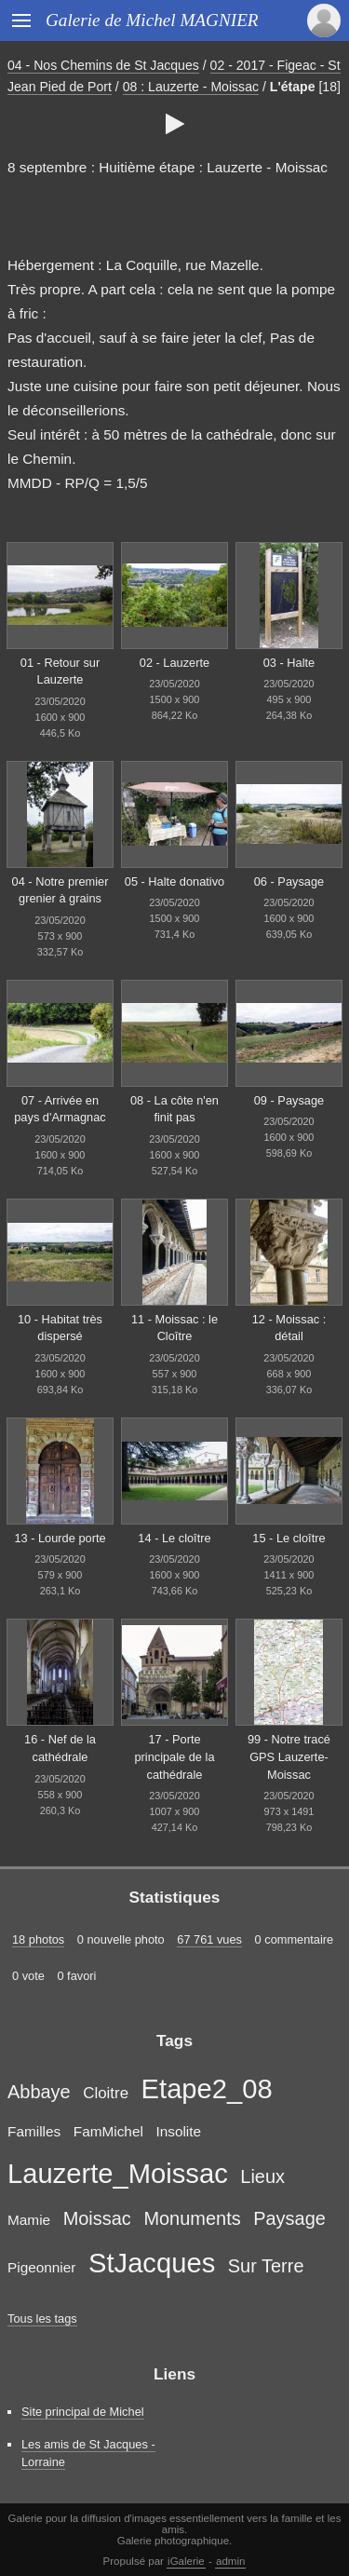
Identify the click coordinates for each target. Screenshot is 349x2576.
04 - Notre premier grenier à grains (60, 890)
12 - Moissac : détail (289, 1328)
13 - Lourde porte (59, 1538)
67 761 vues (209, 1939)
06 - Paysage (289, 881)
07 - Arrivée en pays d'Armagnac (59, 1109)
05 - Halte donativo (174, 881)
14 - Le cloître (174, 1538)
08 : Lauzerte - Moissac (191, 86)
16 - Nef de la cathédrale (60, 1748)
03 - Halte (289, 663)
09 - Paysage (289, 1100)
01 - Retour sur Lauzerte (60, 671)
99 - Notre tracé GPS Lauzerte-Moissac (289, 1756)
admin (230, 2561)
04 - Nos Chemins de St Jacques (103, 65)
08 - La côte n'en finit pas (174, 1109)
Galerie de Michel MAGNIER (152, 20)
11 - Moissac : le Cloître (174, 1328)
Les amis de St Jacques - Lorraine (88, 2453)
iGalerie (186, 2561)
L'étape (292, 86)
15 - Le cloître (288, 1538)
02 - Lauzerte (174, 663)
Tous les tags (42, 2318)
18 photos (38, 1939)
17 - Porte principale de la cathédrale (174, 1756)
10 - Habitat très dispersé (60, 1328)
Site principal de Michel (82, 2412)
